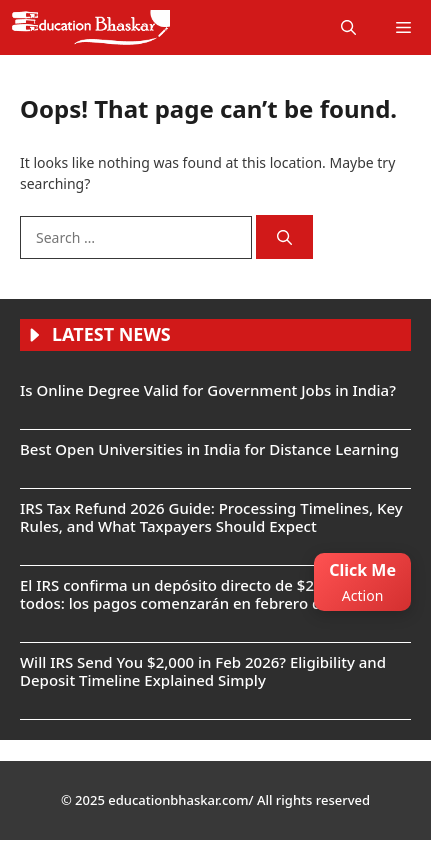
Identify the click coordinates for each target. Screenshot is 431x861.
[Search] (284, 237)
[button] (348, 27)
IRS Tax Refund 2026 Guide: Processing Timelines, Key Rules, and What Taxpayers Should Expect (211, 517)
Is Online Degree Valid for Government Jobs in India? (208, 390)
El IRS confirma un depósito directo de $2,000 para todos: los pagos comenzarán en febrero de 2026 (200, 594)
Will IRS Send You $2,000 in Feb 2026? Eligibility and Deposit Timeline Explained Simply (203, 671)
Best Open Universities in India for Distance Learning (209, 449)
